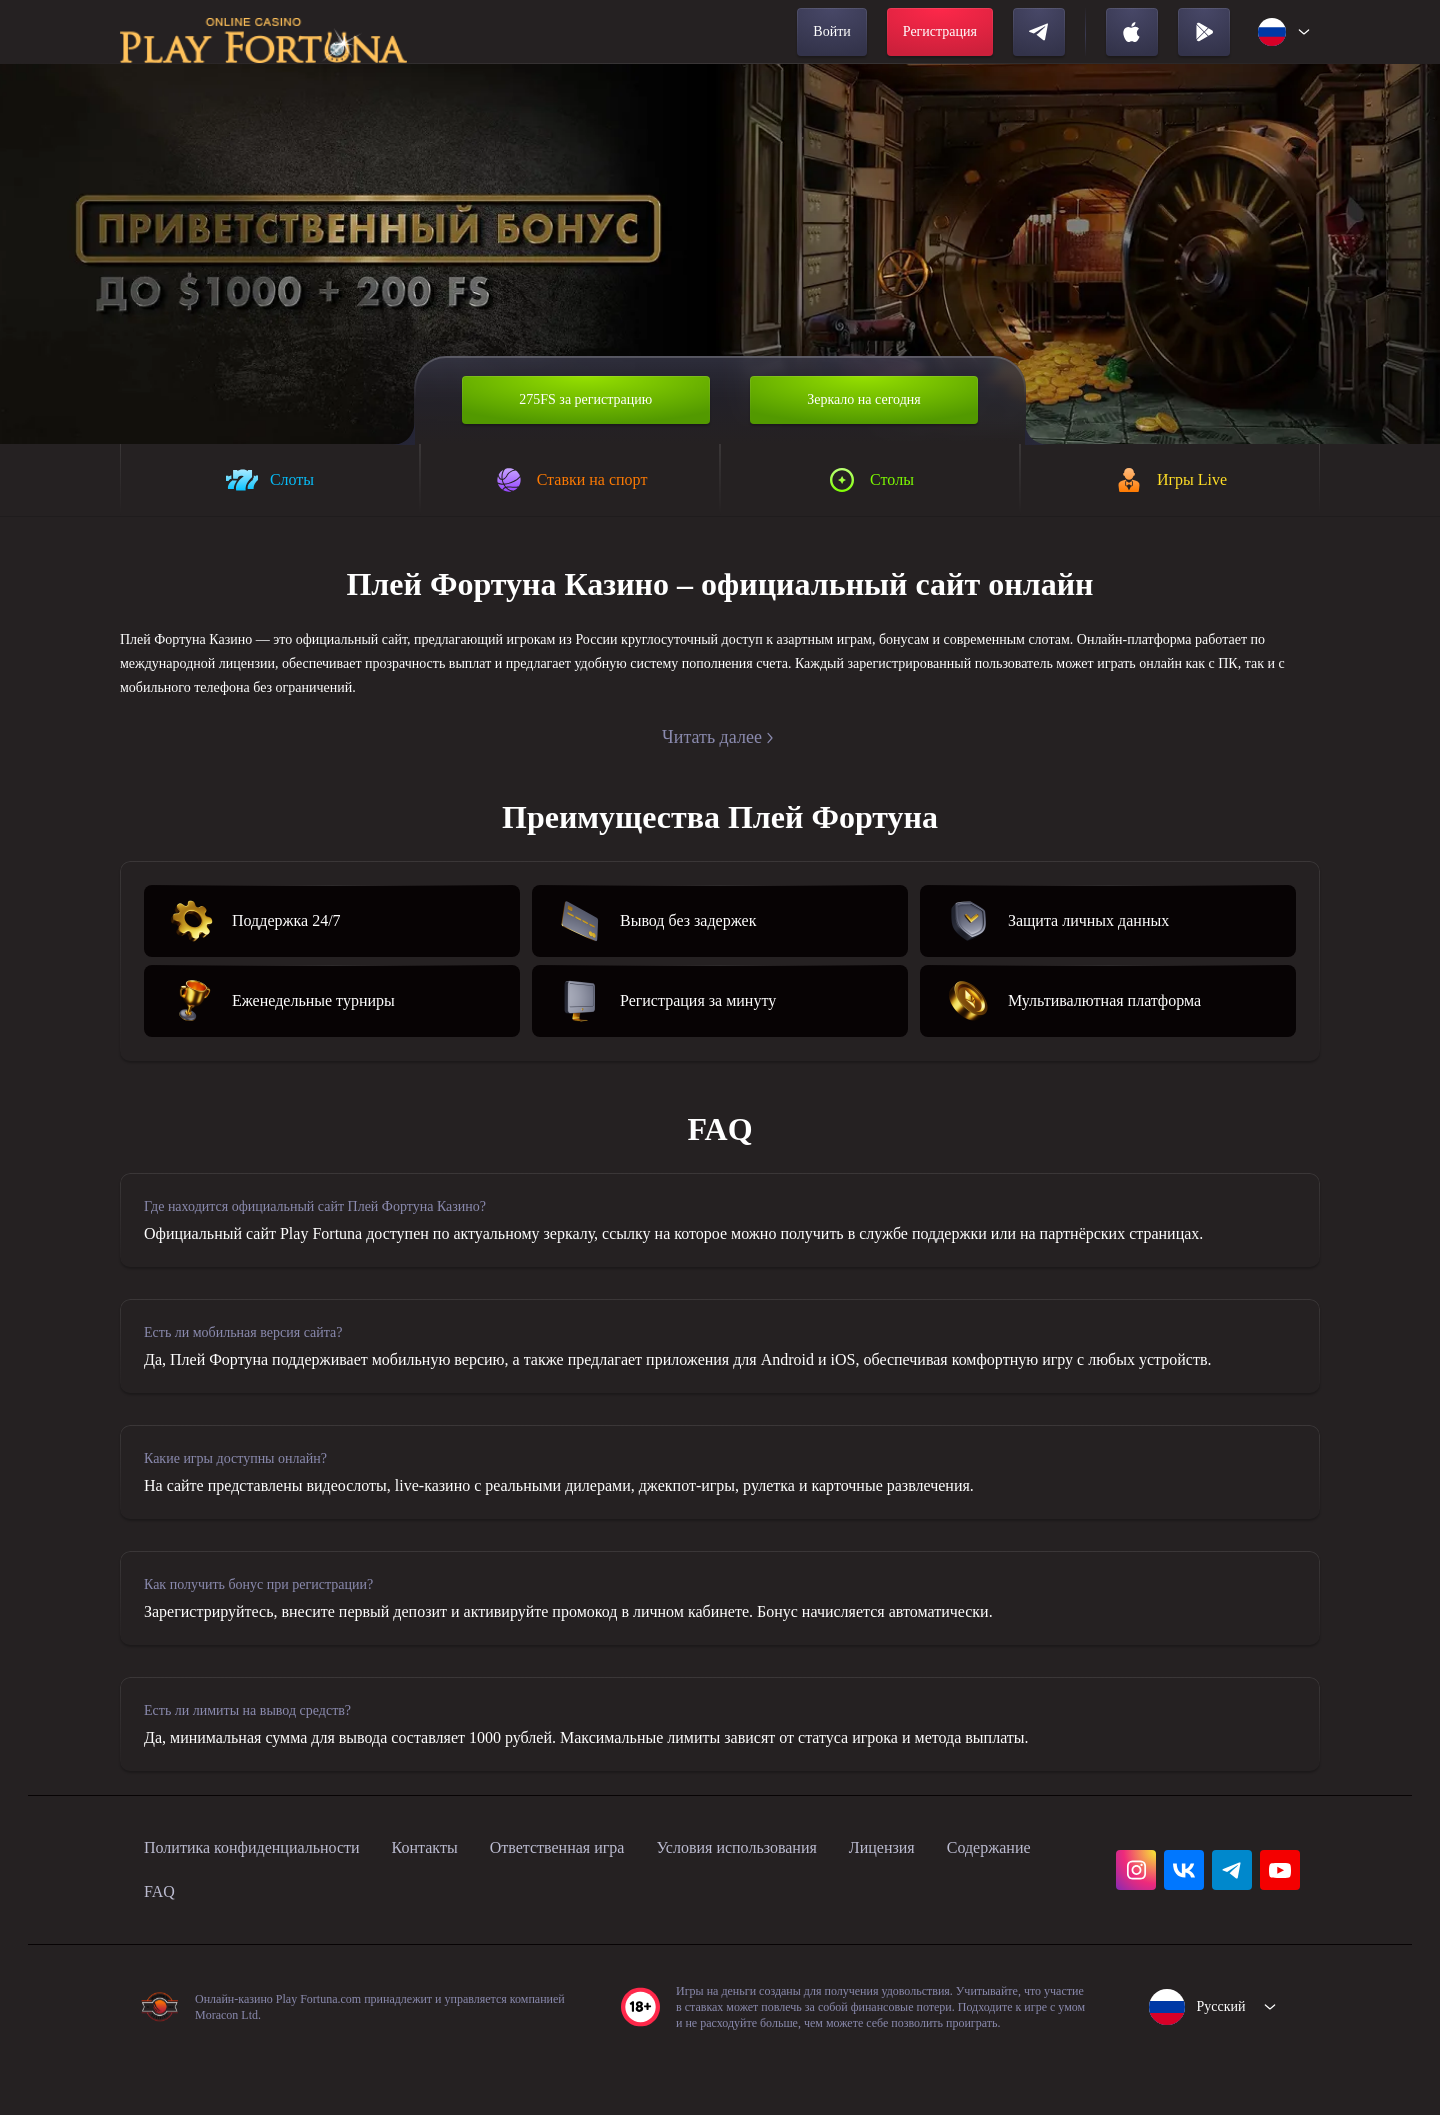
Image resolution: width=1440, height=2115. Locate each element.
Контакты (470, 1898)
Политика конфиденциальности (272, 1898)
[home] (263, 32)
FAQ (292, 1942)
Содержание (194, 1942)
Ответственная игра (620, 1898)
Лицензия (993, 1898)
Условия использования (827, 1898)
